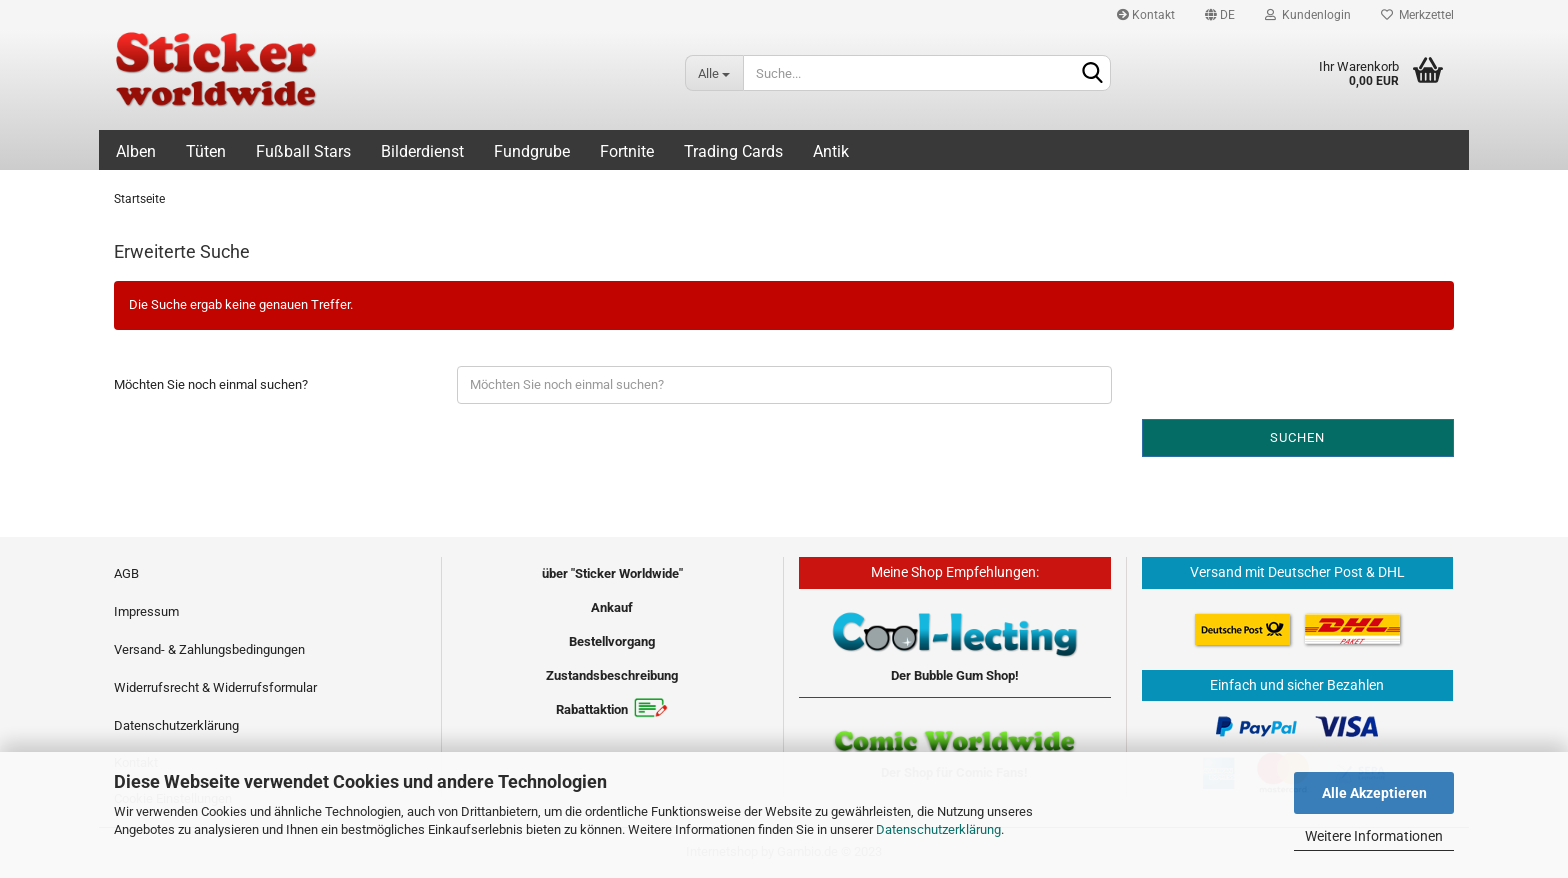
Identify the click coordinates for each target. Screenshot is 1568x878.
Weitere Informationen (1374, 836)
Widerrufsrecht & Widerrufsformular (215, 687)
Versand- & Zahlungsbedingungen (209, 649)
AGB (126, 573)
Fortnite (627, 151)
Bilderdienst (422, 151)
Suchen (1297, 437)
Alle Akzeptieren (1374, 793)
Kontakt (1146, 15)
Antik (831, 151)
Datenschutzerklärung (938, 829)
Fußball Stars (303, 151)
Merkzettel (1417, 15)
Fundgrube (532, 151)
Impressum (146, 611)
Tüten (206, 151)
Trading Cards (733, 151)
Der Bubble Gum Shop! (955, 675)
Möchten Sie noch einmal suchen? (211, 384)
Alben (136, 151)
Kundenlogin (1308, 15)
